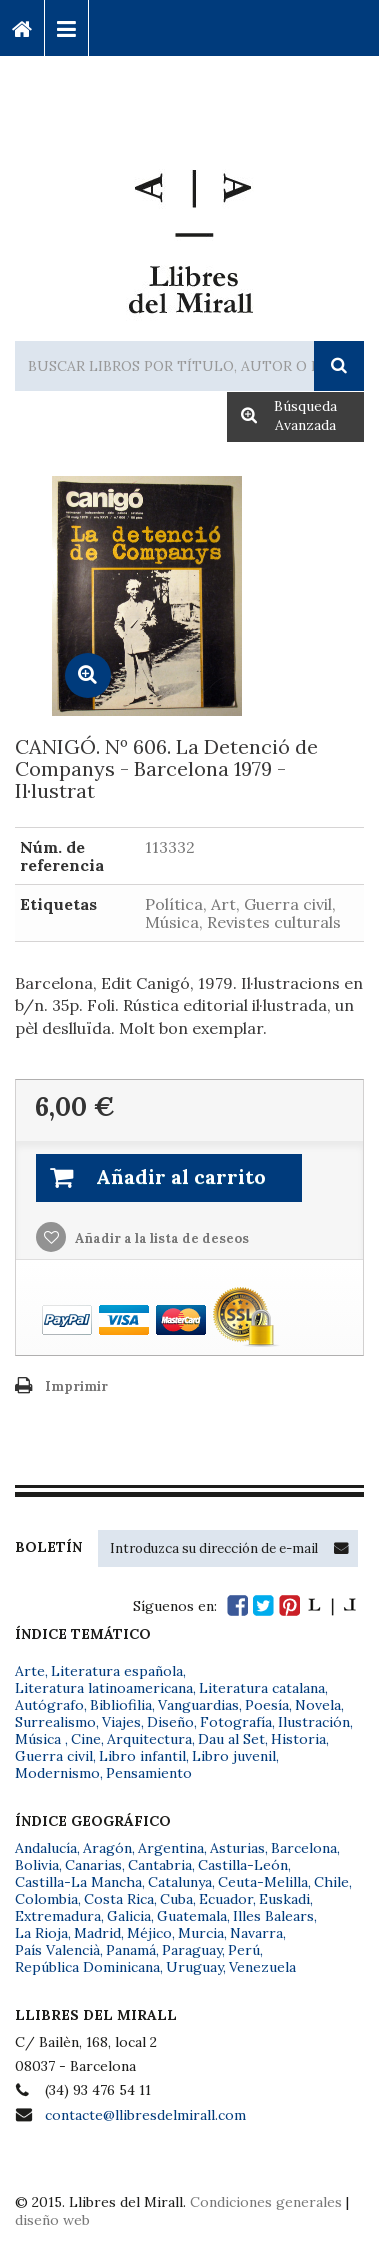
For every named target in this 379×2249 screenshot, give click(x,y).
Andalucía (46, 1848)
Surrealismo (55, 1722)
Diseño (170, 1722)
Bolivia (37, 1865)
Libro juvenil (234, 1756)
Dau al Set (231, 1739)
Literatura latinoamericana (104, 1688)
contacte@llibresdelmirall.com (145, 2115)
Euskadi (284, 1899)
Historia (298, 1739)
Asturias (237, 1848)
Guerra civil (54, 1756)
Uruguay (194, 1967)
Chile (331, 1882)
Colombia (46, 1899)
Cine (86, 1739)
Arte (30, 1671)
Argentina (171, 1848)
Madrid (97, 1933)
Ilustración (314, 1722)
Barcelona (304, 1848)
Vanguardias (198, 1705)
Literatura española (117, 1671)
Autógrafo (49, 1705)
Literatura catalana (262, 1688)
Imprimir (76, 1386)
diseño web (52, 2220)
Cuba (176, 1899)
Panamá (131, 1950)
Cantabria (160, 1865)
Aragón (107, 1848)
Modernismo (57, 1773)
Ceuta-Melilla (263, 1882)
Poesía (267, 1705)
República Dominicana (87, 1967)
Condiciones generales (266, 2202)
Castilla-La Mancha (78, 1882)
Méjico (149, 1933)
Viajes (121, 1722)
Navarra (256, 1933)
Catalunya (180, 1882)
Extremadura (58, 1916)
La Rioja (41, 1933)
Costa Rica (119, 1899)
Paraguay (192, 1950)
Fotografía (236, 1722)
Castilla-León (243, 1865)
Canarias (93, 1865)
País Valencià (57, 1950)
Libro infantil (142, 1756)
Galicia (129, 1916)
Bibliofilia (121, 1705)
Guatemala (192, 1916)
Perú (244, 1950)
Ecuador (226, 1899)
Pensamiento (149, 1773)
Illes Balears (273, 1916)
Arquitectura (149, 1739)
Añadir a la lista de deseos (160, 1238)
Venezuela (262, 1967)
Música (40, 1739)
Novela (318, 1705)
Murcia (201, 1933)
